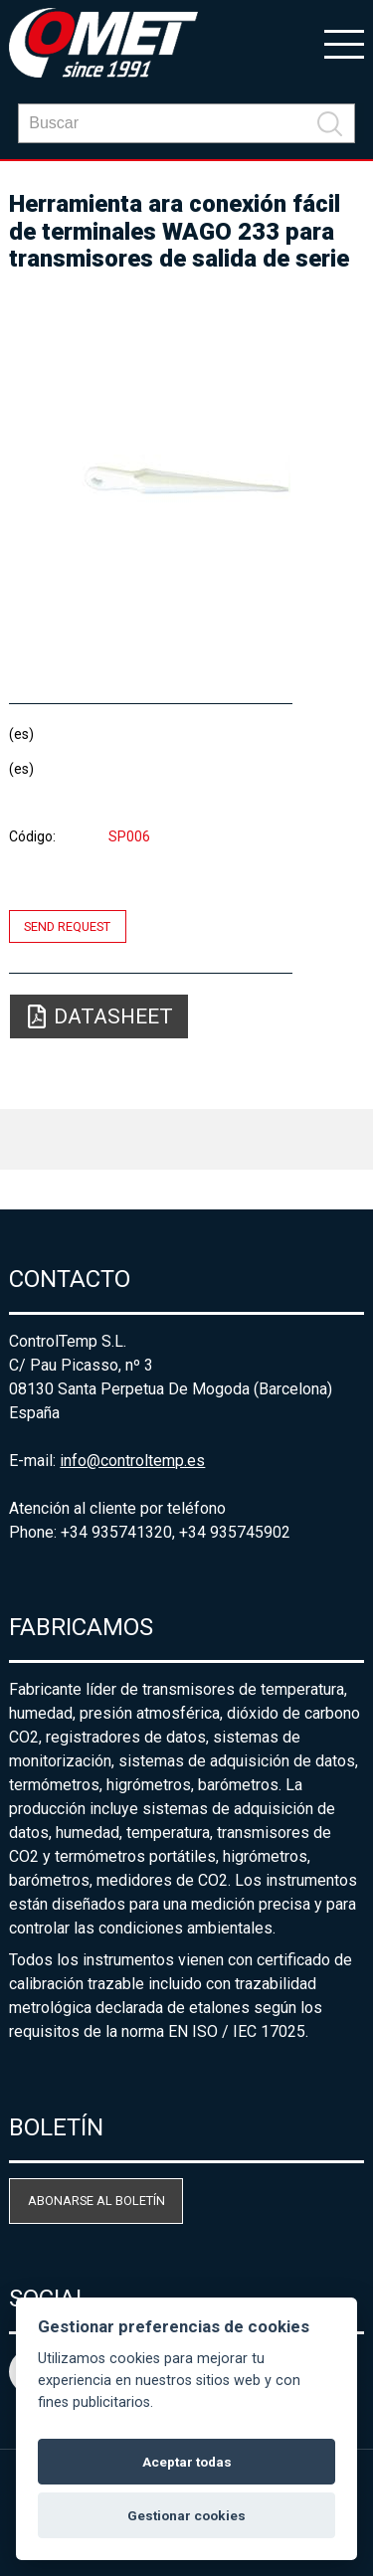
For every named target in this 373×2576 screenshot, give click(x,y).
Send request (67, 926)
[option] (186, 479)
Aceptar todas (187, 2462)
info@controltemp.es (132, 1460)
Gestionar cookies (186, 2515)
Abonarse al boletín (96, 2200)
